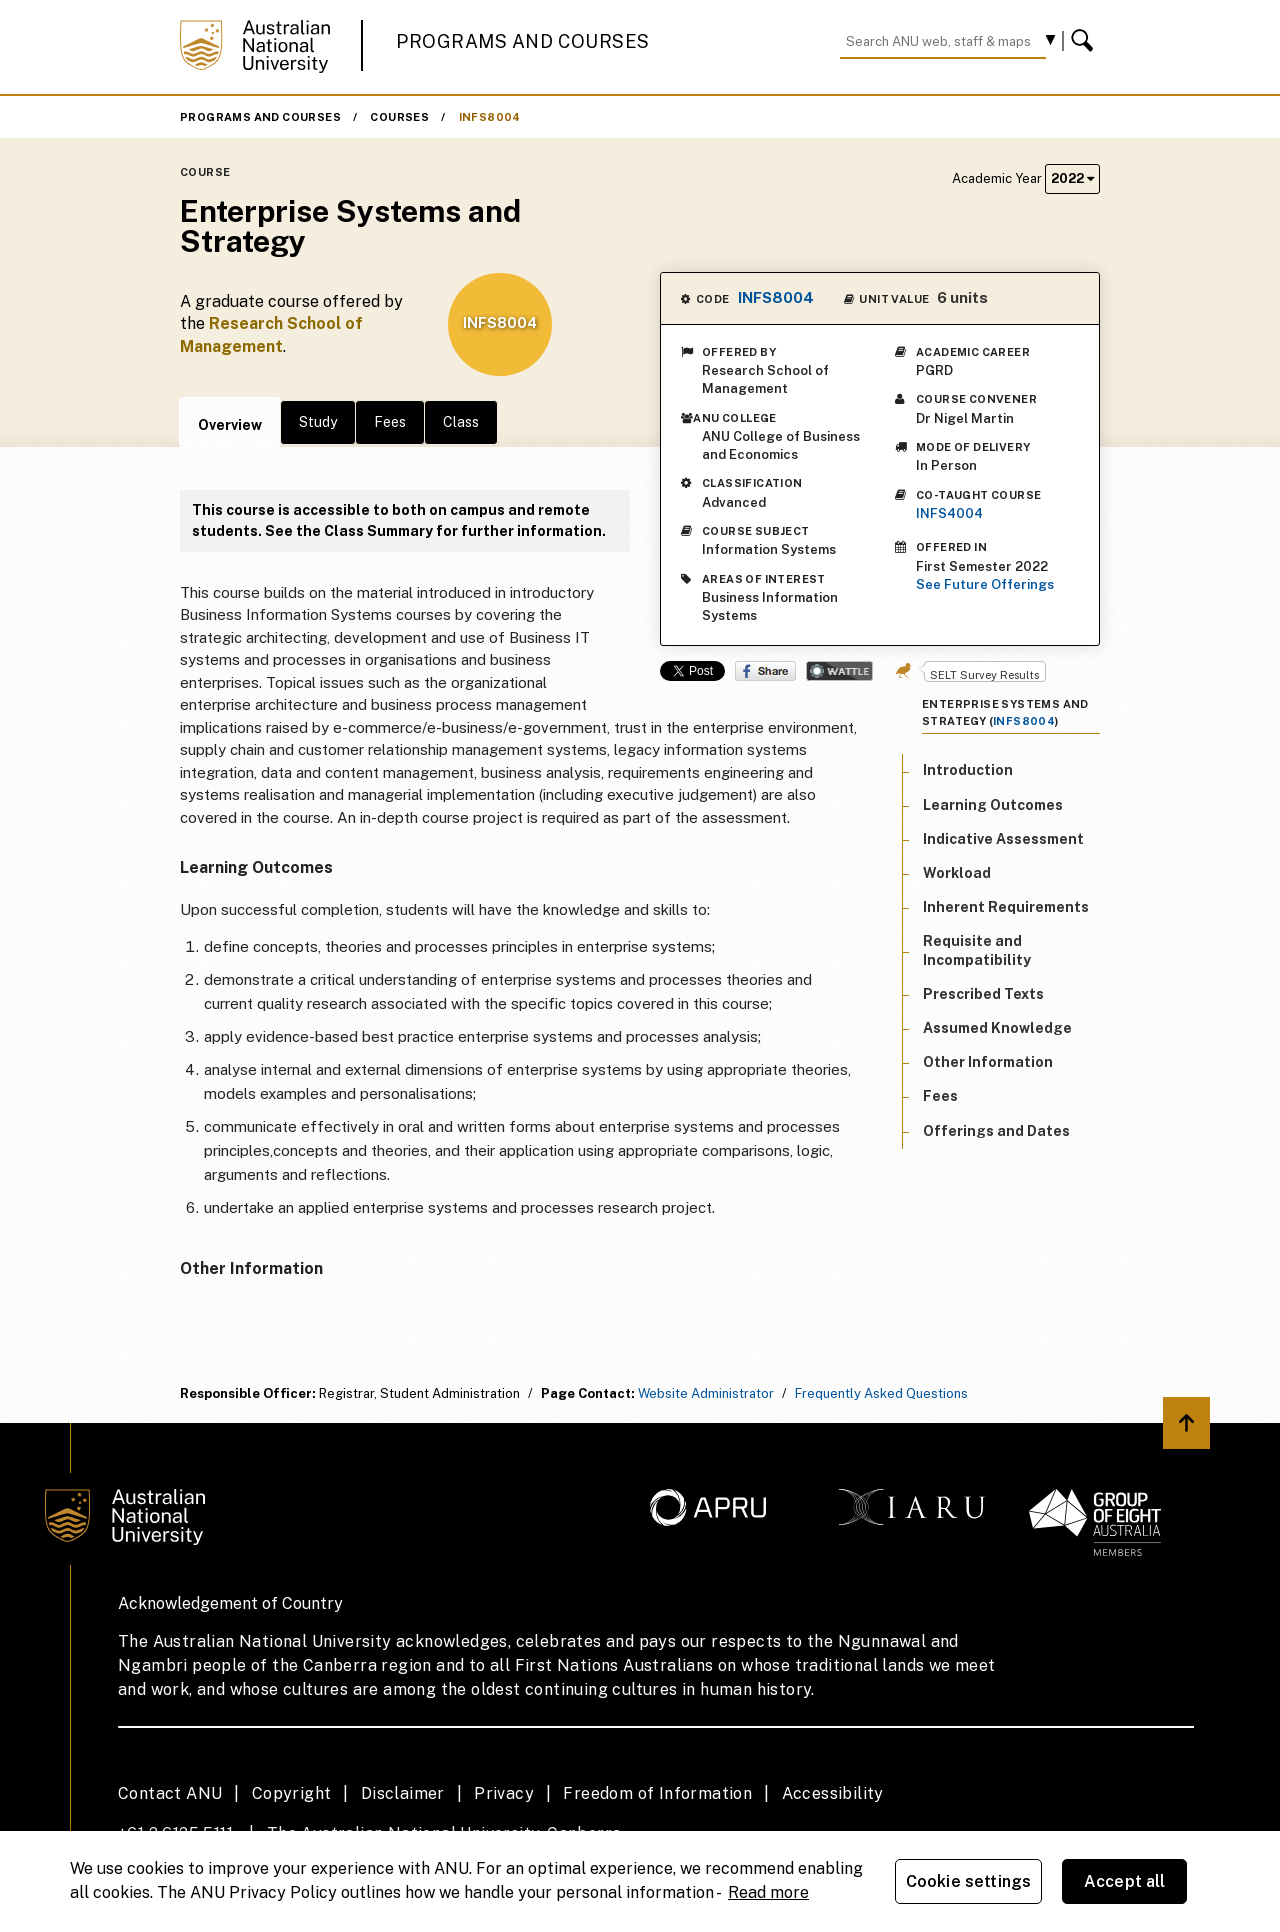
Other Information (988, 1062)
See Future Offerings (985, 584)
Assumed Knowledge (997, 1028)
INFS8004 (490, 117)
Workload (957, 873)
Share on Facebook (765, 671)
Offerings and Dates (996, 1131)
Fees (390, 422)
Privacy (504, 1793)
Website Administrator (706, 1393)
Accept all (1125, 1881)
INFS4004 (949, 513)
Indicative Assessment (1003, 839)
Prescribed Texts (983, 994)
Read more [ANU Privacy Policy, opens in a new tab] (768, 1892)
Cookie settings (968, 1881)
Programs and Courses (523, 41)
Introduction (968, 770)
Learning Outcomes (993, 805)
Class (461, 422)
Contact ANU (170, 1793)
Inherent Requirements (1006, 907)
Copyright (292, 1793)
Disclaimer (403, 1793)
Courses (399, 117)
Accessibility (833, 1793)
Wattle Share (839, 671)
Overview (230, 425)
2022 (1072, 178)
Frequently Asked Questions (881, 1393)
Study (318, 422)
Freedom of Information (657, 1793)
